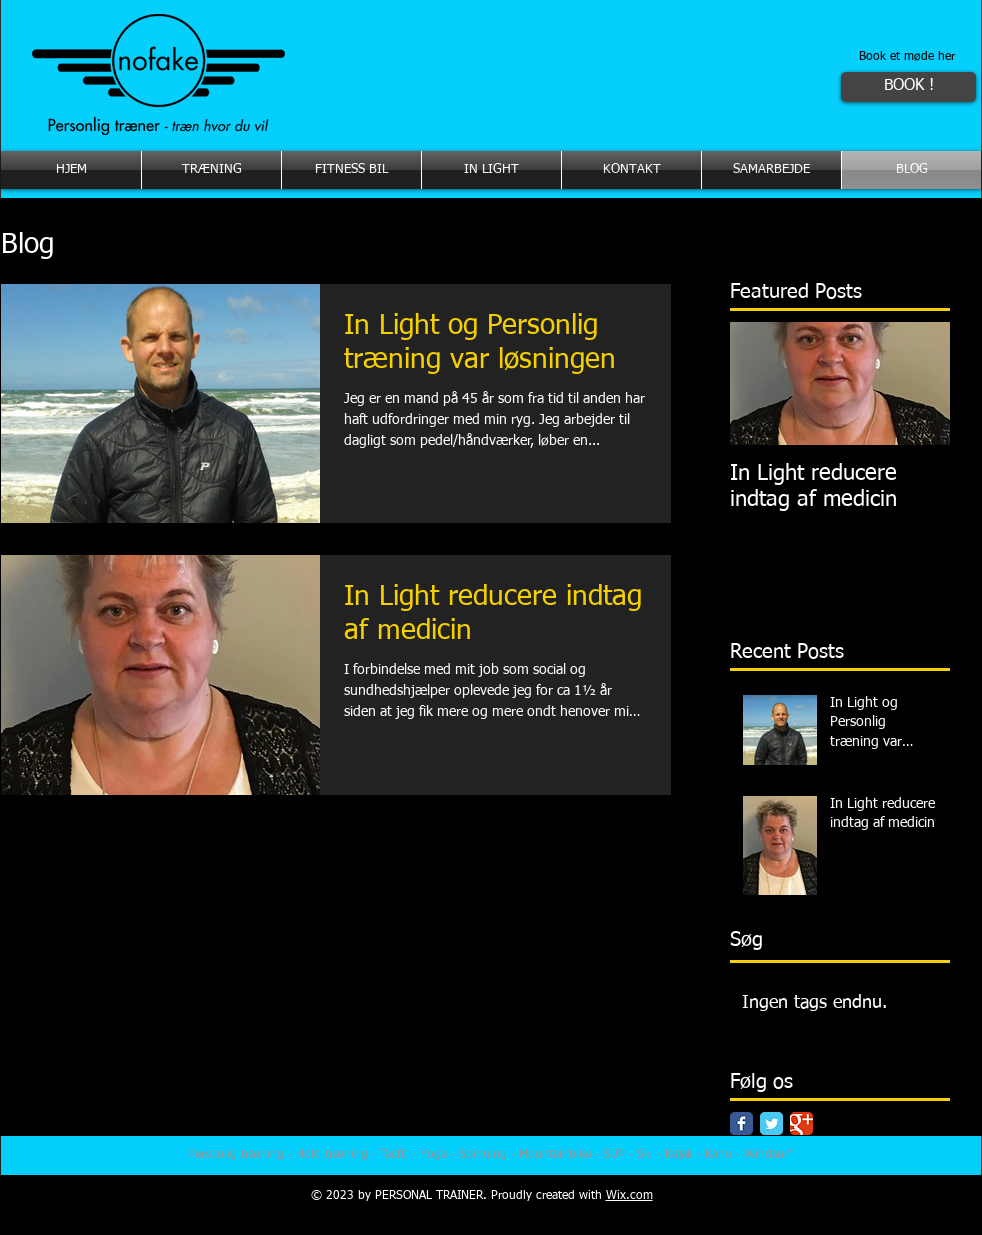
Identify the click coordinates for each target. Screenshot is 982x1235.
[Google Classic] (801, 1123)
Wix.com (629, 1196)
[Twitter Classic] (771, 1123)
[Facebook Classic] (741, 1123)
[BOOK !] (908, 87)
